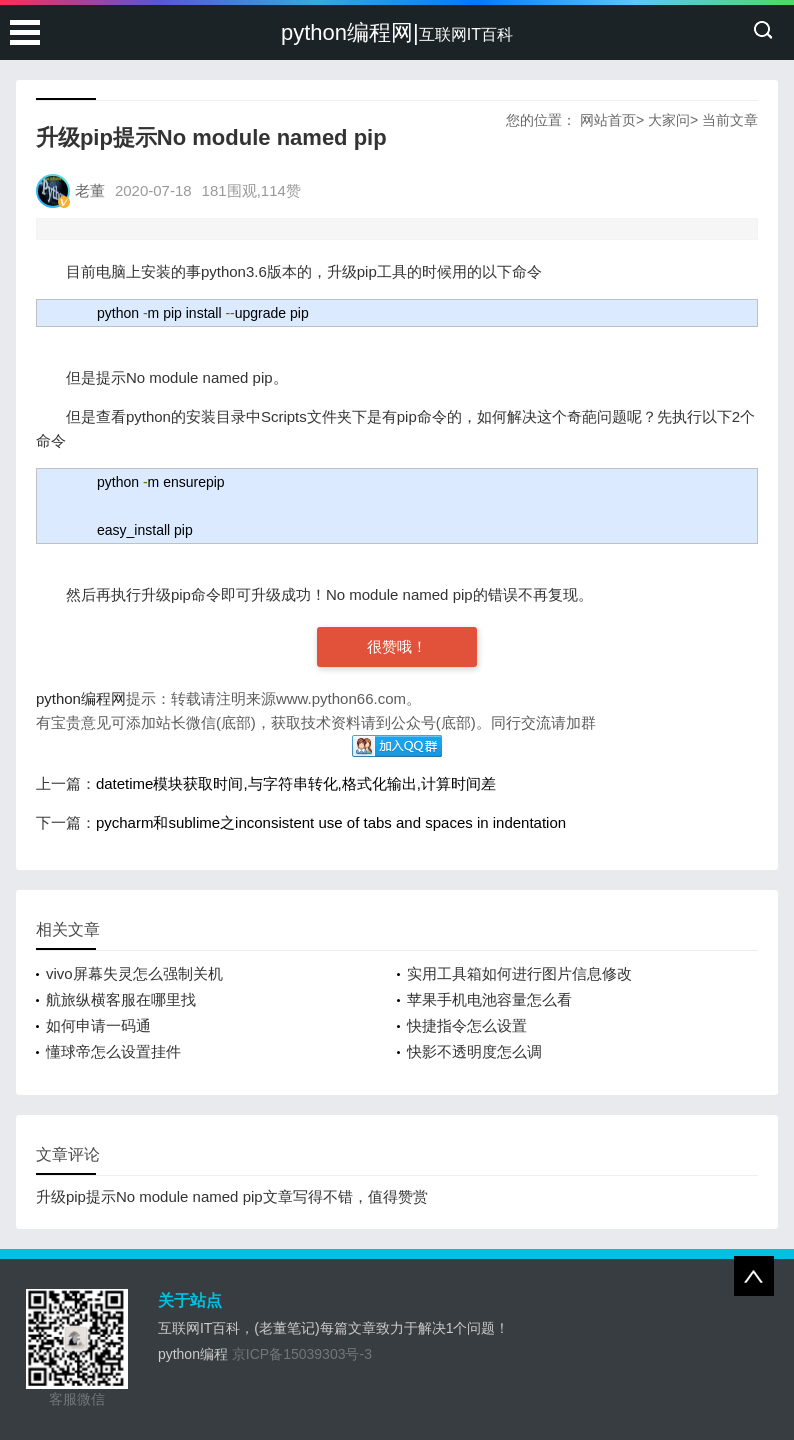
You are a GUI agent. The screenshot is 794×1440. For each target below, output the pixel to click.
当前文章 (730, 120)
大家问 (669, 120)
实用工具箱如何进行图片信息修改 (519, 973)
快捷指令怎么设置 (467, 1025)
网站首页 (608, 120)
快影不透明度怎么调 (474, 1051)
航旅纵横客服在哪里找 (121, 999)
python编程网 (81, 698)
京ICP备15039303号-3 (302, 1354)
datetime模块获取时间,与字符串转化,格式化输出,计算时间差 (296, 783)
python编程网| (397, 32)
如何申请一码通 (98, 1025)
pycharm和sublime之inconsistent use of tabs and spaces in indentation (331, 822)
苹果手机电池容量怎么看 (489, 999)
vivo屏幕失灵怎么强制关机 (134, 973)
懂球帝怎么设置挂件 (113, 1051)
